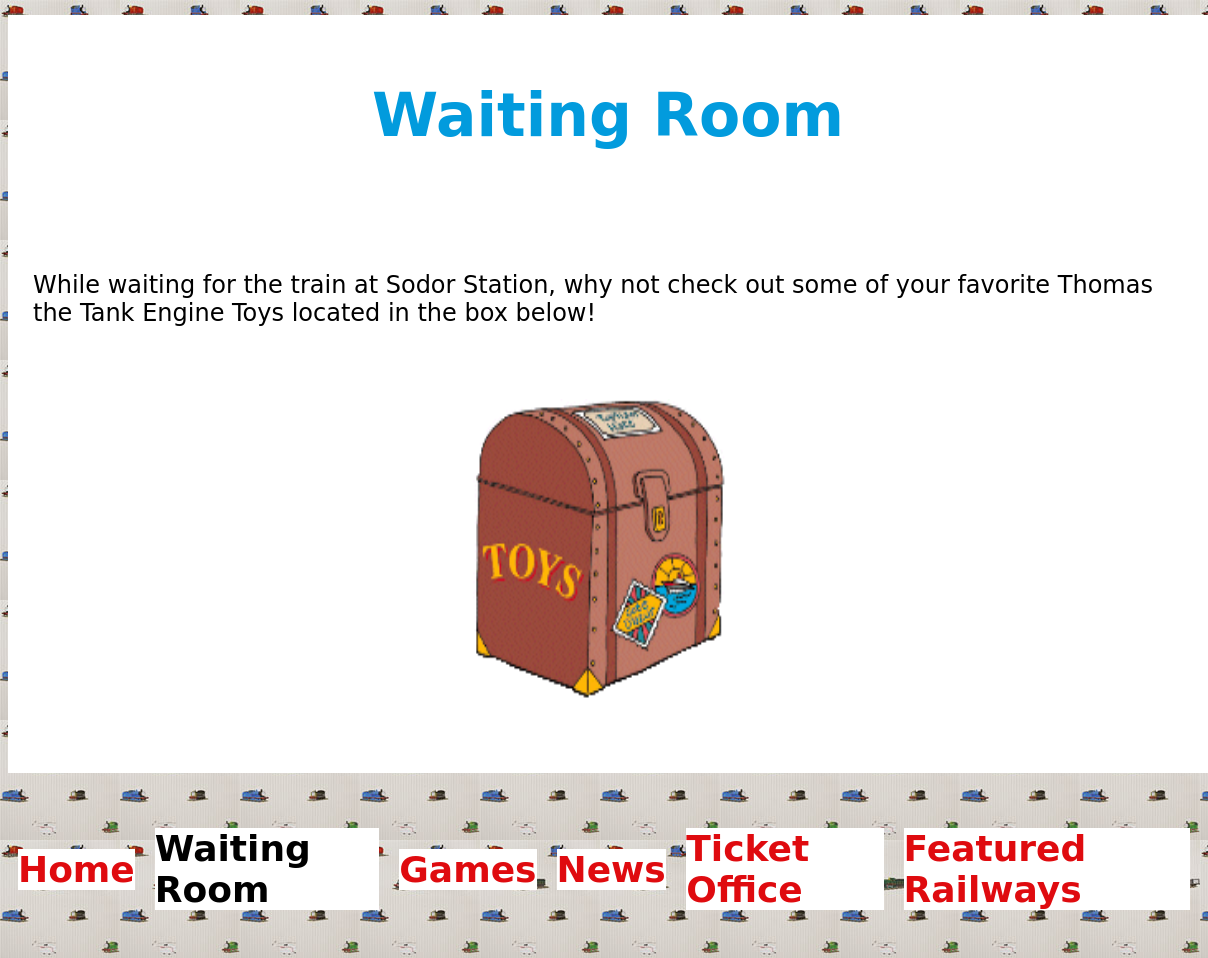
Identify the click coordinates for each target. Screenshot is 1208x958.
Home (76, 869)
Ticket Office (747, 869)
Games (467, 869)
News (611, 869)
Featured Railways (995, 869)
